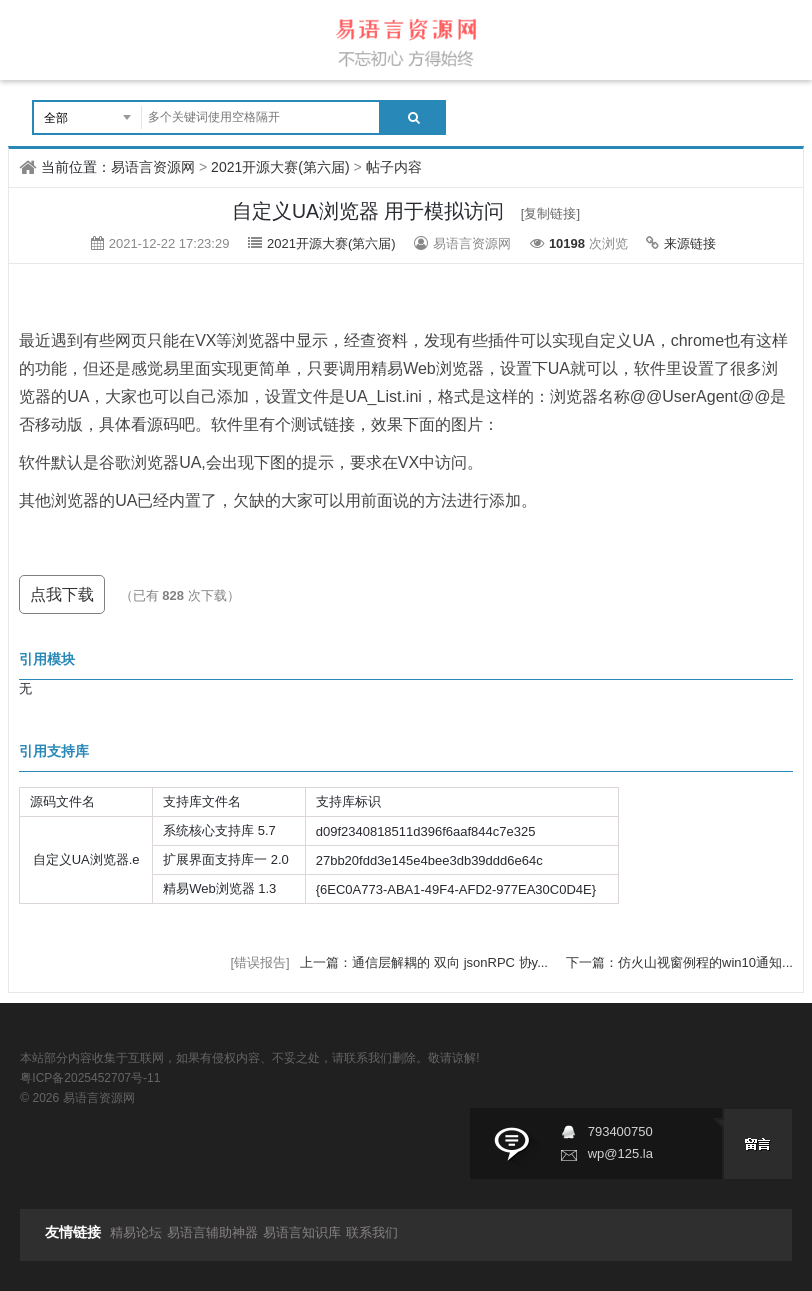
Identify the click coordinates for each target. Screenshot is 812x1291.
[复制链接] (550, 213)
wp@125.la (620, 1153)
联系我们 (372, 1232)
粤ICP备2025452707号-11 (90, 1078)
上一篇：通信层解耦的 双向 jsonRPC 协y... (425, 962)
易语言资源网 (153, 167)
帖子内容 (394, 167)
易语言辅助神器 (212, 1232)
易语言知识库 (302, 1232)
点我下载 (62, 594)
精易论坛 (136, 1232)
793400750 (620, 1131)
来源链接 (690, 243)
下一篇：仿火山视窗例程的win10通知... (679, 962)
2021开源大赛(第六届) (280, 167)
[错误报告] (259, 962)
